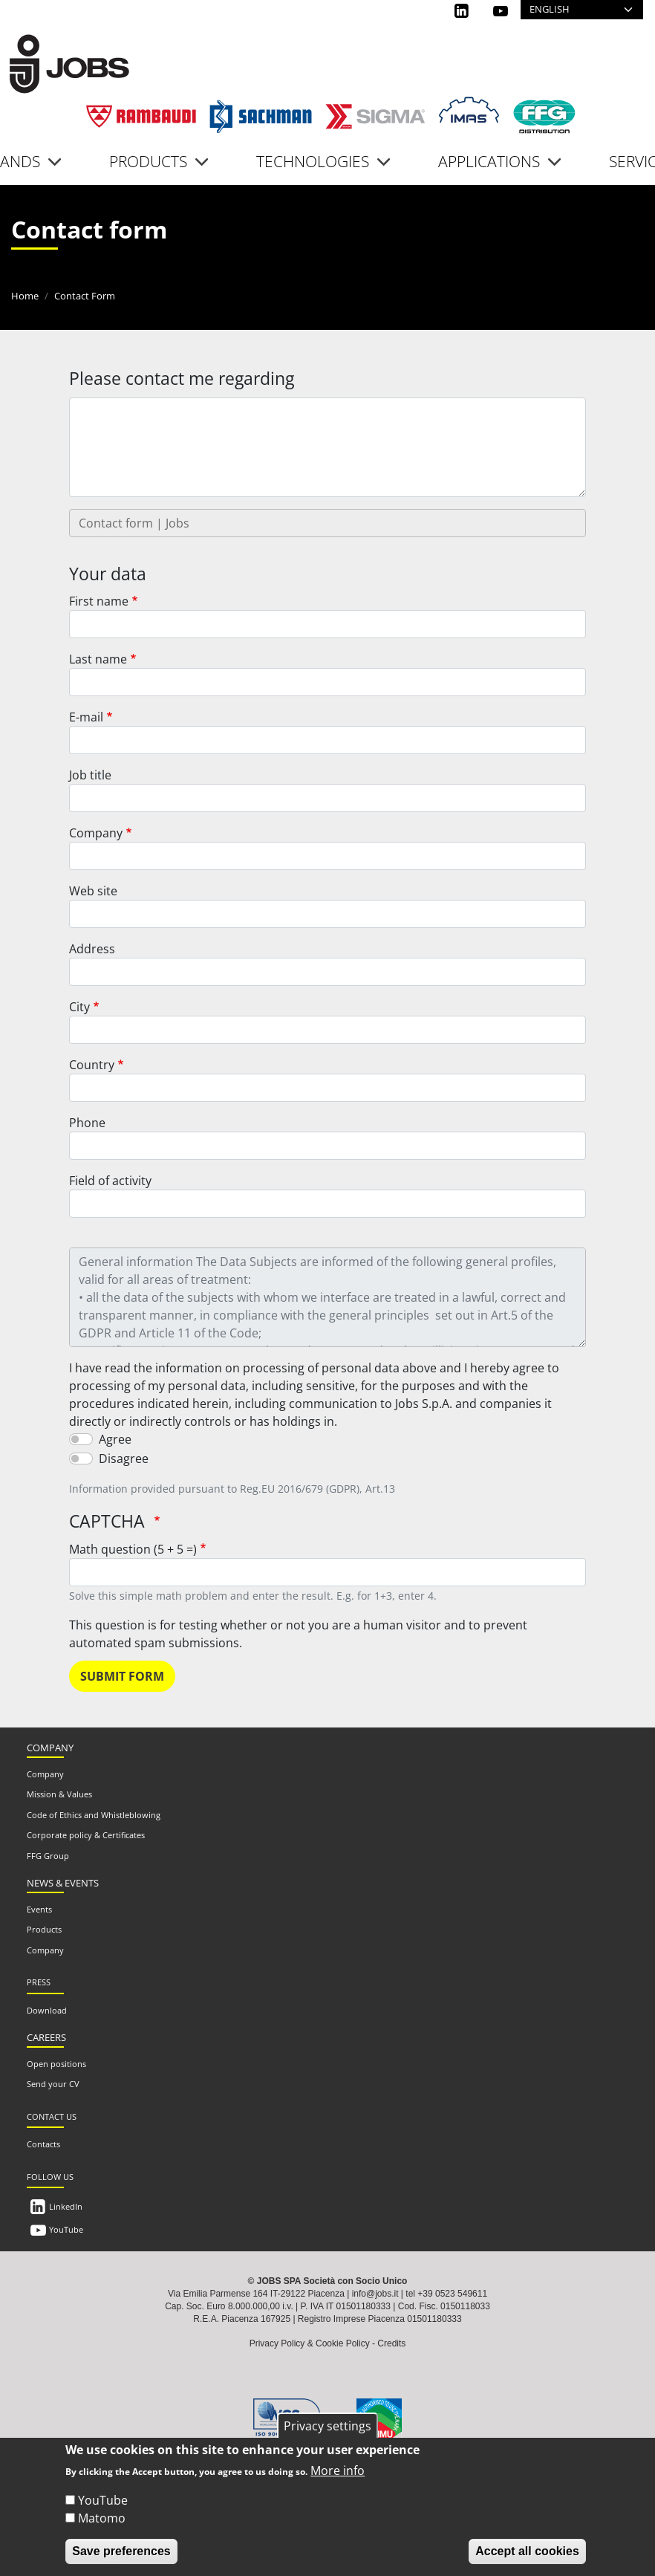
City (79, 1007)
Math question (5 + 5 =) (133, 1549)
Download (47, 2010)
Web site (93, 891)
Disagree (124, 1458)
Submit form (122, 1676)
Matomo (102, 2518)
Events (39, 1909)
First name (98, 601)
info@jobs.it (375, 2293)
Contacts (43, 2144)
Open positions (56, 2063)
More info (337, 2470)
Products (44, 1929)
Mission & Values (59, 1794)
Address (92, 949)
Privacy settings (327, 2426)
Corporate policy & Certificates (86, 1834)
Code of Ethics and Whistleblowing (93, 1814)
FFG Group (48, 1855)
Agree (115, 1439)
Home (25, 295)
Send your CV (53, 2083)
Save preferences (121, 2551)
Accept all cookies (527, 2551)
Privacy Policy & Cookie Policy (310, 2343)
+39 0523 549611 (452, 2293)
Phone (87, 1123)
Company (96, 833)
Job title (90, 775)
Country (91, 1065)
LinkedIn (65, 2206)
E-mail (86, 717)
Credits (391, 2343)
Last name (98, 659)
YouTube (66, 2229)
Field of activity (110, 1180)
